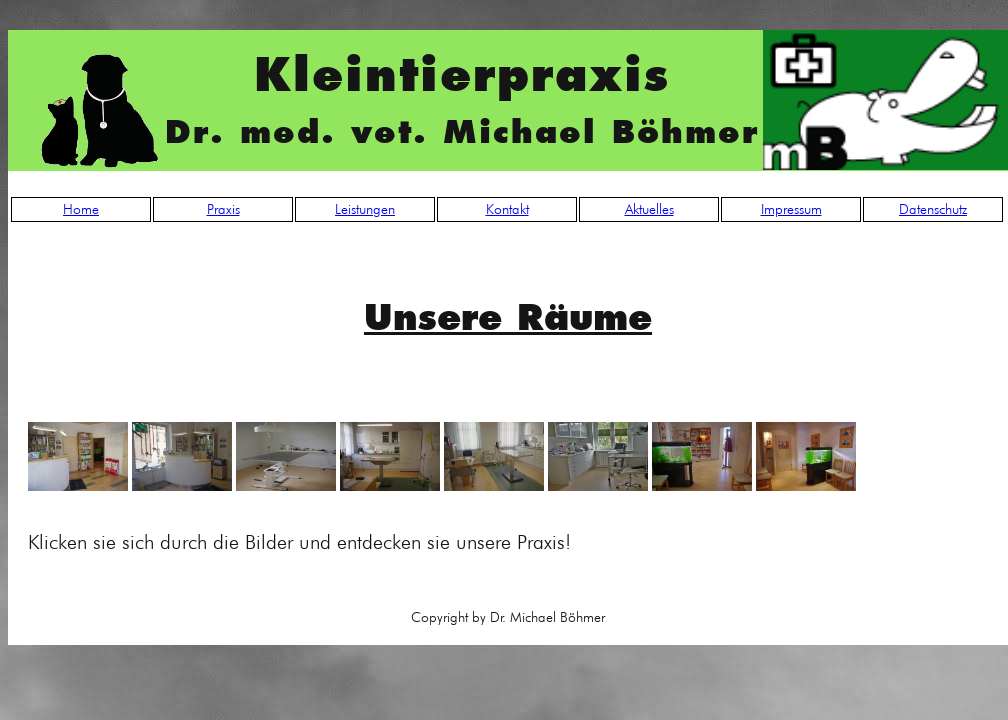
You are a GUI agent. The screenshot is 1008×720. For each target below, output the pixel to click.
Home (81, 209)
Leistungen (365, 209)
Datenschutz (933, 209)
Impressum (791, 209)
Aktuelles (649, 209)
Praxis (223, 209)
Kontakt (507, 209)
